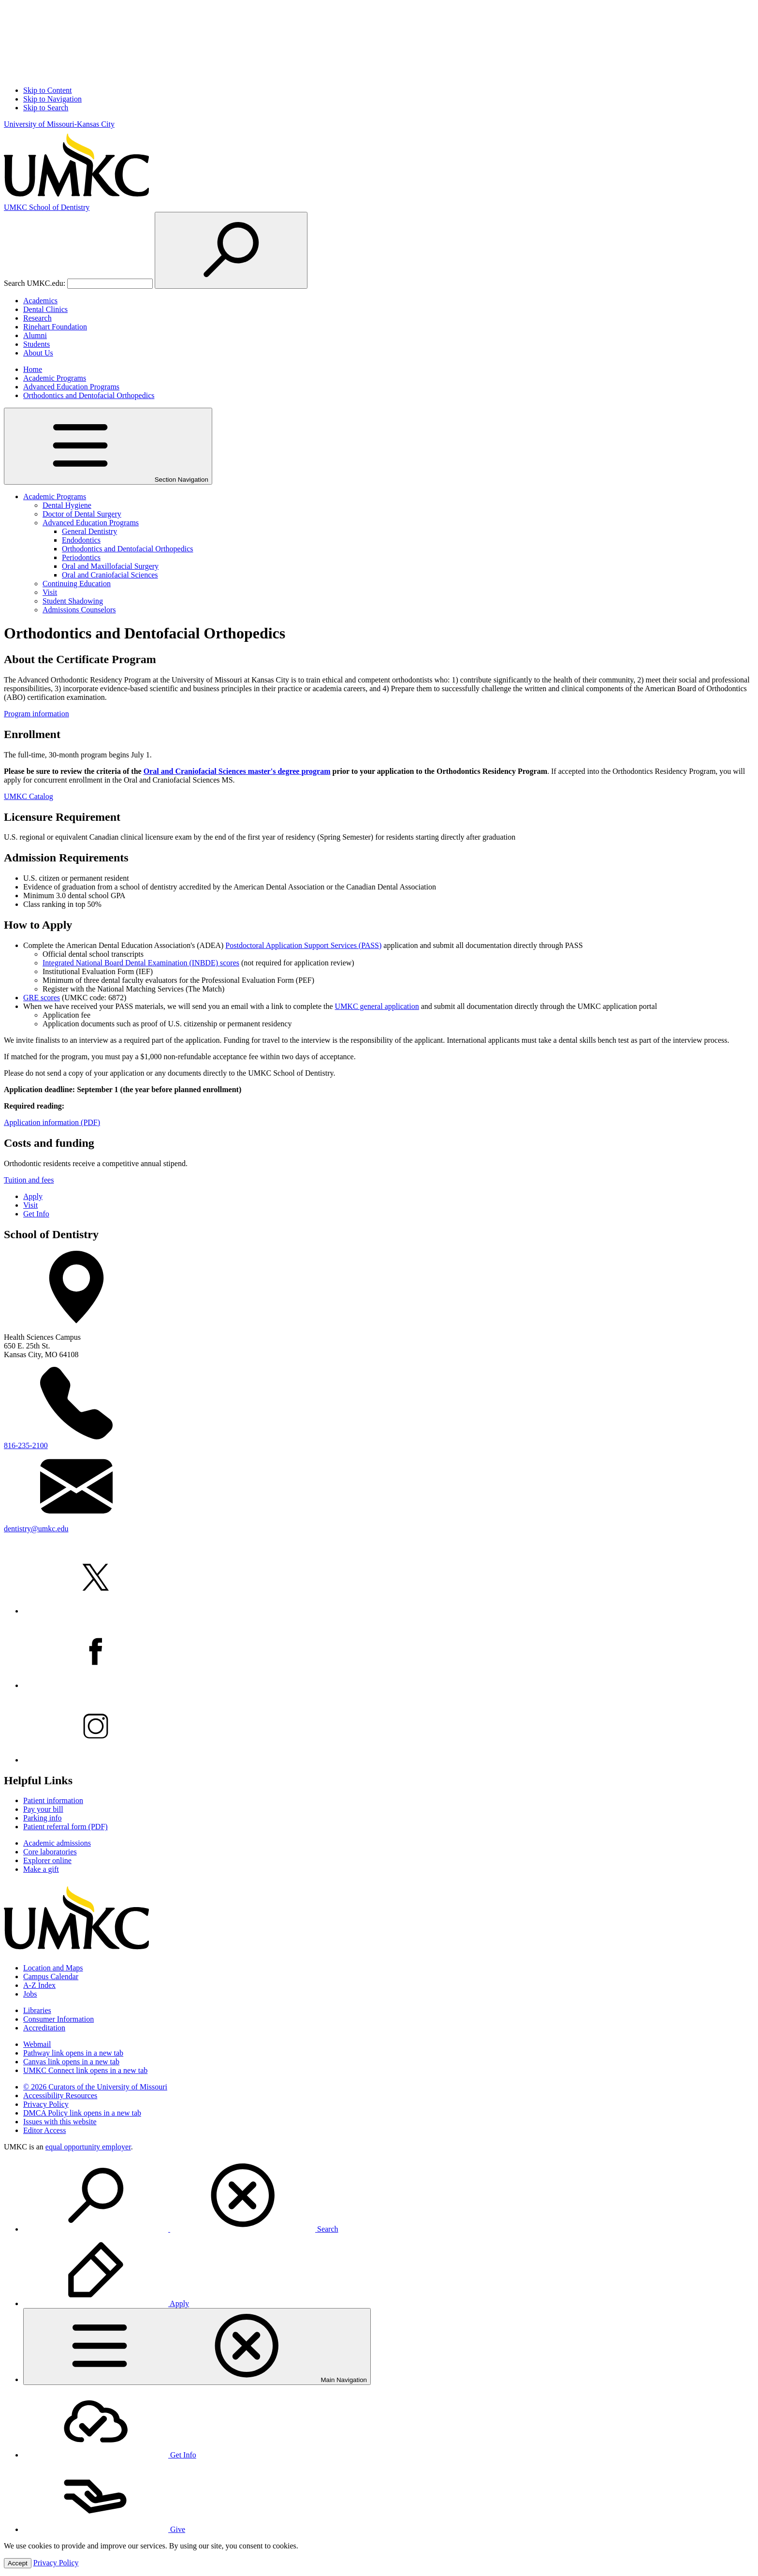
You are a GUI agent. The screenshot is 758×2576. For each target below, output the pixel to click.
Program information (36, 714)
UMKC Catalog (28, 796)
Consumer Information (58, 2019)
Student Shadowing (73, 601)
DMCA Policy (82, 2113)
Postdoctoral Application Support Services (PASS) (303, 945)
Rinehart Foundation (55, 327)
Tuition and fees (29, 1180)
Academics (40, 300)
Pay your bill (43, 1809)
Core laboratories (50, 1852)
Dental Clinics (45, 309)
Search (180, 2229)
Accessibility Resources (60, 2095)
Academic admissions (57, 1843)
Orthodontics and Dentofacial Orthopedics (88, 395)
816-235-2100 (26, 1445)
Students (36, 344)
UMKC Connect (85, 2070)
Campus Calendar (50, 1976)
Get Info (36, 1214)
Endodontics (81, 540)
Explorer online (47, 1860)
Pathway (73, 2053)
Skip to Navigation (52, 99)
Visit (50, 592)
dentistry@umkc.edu (36, 1529)
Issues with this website (60, 2121)
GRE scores (41, 997)
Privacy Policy (46, 2104)
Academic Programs (54, 378)
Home (32, 369)
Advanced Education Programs (71, 387)
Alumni (35, 335)
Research (37, 318)
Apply (33, 1196)
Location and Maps (53, 1968)
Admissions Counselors (79, 610)
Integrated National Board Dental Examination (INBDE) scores (141, 963)
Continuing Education (77, 583)
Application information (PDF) (52, 1122)
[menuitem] (388, 2196)
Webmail (37, 2044)
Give (104, 2529)
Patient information (53, 1800)
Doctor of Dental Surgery (82, 514)
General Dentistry (89, 531)
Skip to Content (47, 90)
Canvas (71, 2062)
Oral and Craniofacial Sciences (110, 575)
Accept (18, 2563)
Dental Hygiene (67, 505)
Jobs (30, 1994)
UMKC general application (377, 1006)
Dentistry (46, 207)
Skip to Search (45, 108)
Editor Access (44, 2130)
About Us (38, 353)
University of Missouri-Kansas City (59, 124)
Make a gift (41, 1869)
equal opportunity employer (88, 2147)
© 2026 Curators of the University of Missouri (95, 2087)
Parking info (42, 1818)
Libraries (37, 2010)
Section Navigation (108, 446)
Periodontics (81, 557)
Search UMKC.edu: (34, 283)
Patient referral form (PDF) (65, 1826)
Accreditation (44, 2028)
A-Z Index (39, 1985)
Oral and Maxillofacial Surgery (110, 566)
